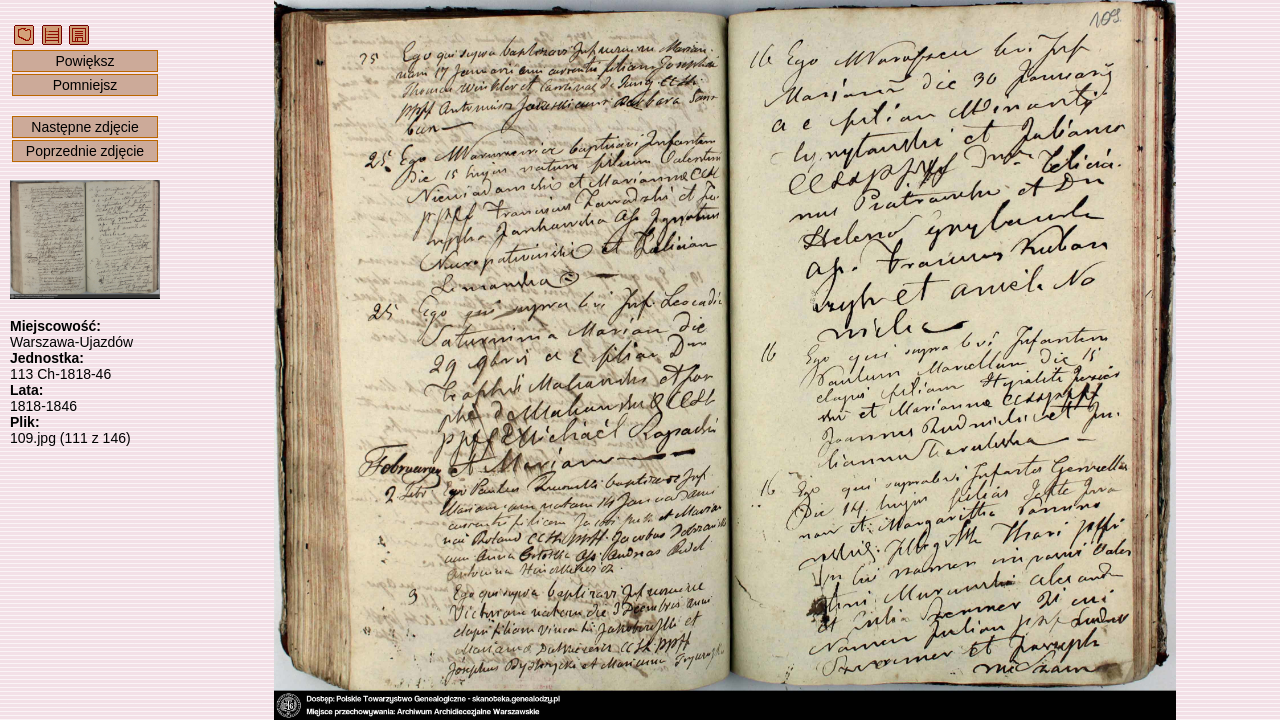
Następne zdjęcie (84, 127)
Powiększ (84, 61)
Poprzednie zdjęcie (85, 151)
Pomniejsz (85, 85)
